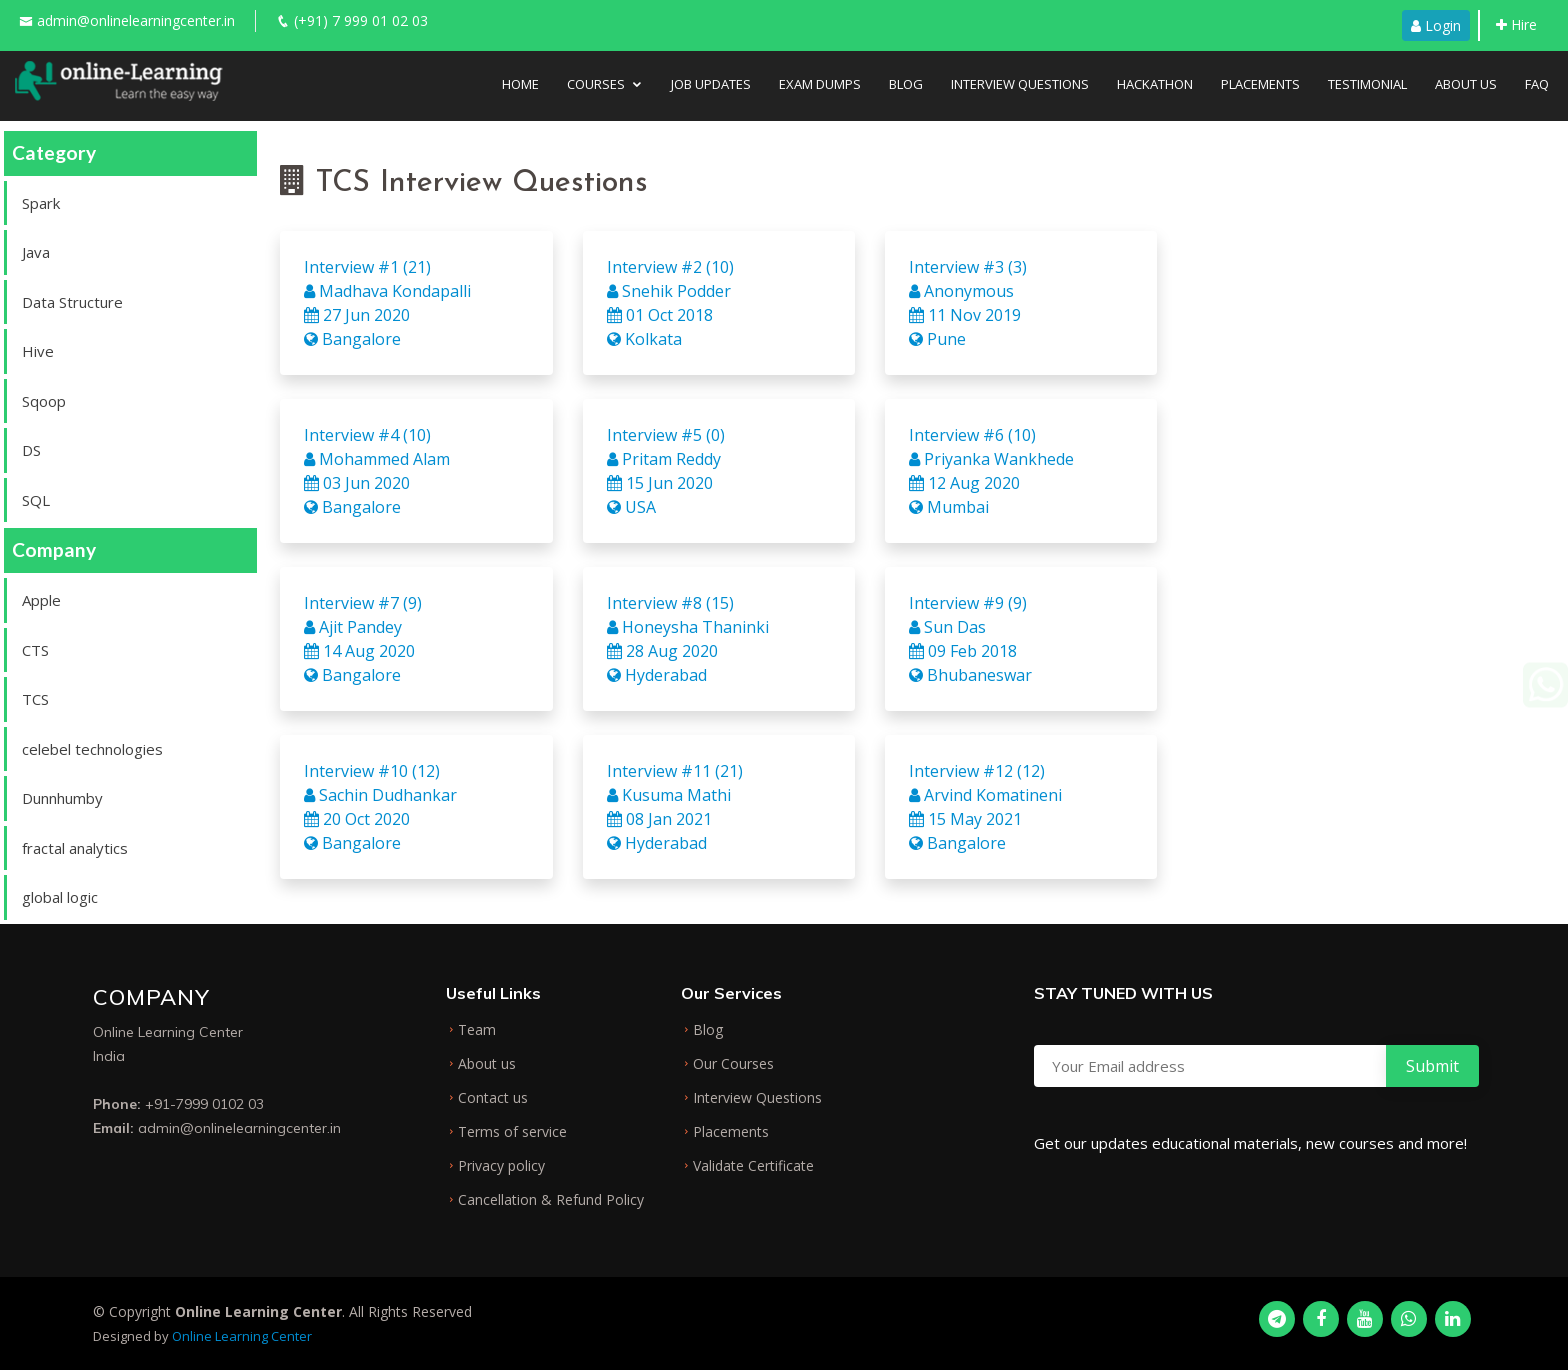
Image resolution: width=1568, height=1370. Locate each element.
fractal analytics (75, 848)
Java (36, 252)
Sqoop (44, 401)
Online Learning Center (242, 1336)
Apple (41, 600)
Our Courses (733, 1064)
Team (477, 1030)
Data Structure (72, 302)
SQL (36, 500)
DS (31, 450)
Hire (1516, 24)
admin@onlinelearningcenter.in (136, 20)
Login (1436, 25)
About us (487, 1064)
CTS (35, 650)
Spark (41, 203)
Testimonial (1367, 84)
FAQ (1537, 84)
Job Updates (711, 84)
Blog (906, 84)
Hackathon (1155, 84)
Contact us (493, 1098)
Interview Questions (1020, 84)
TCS (35, 699)
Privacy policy (501, 1166)
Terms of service (512, 1132)
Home (520, 84)
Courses (596, 84)
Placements (1260, 84)
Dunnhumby (62, 798)
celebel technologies (92, 749)
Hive (38, 351)
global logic (60, 897)
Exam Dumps (820, 84)
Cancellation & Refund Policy (551, 1200)
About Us (1466, 84)
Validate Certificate (753, 1166)
